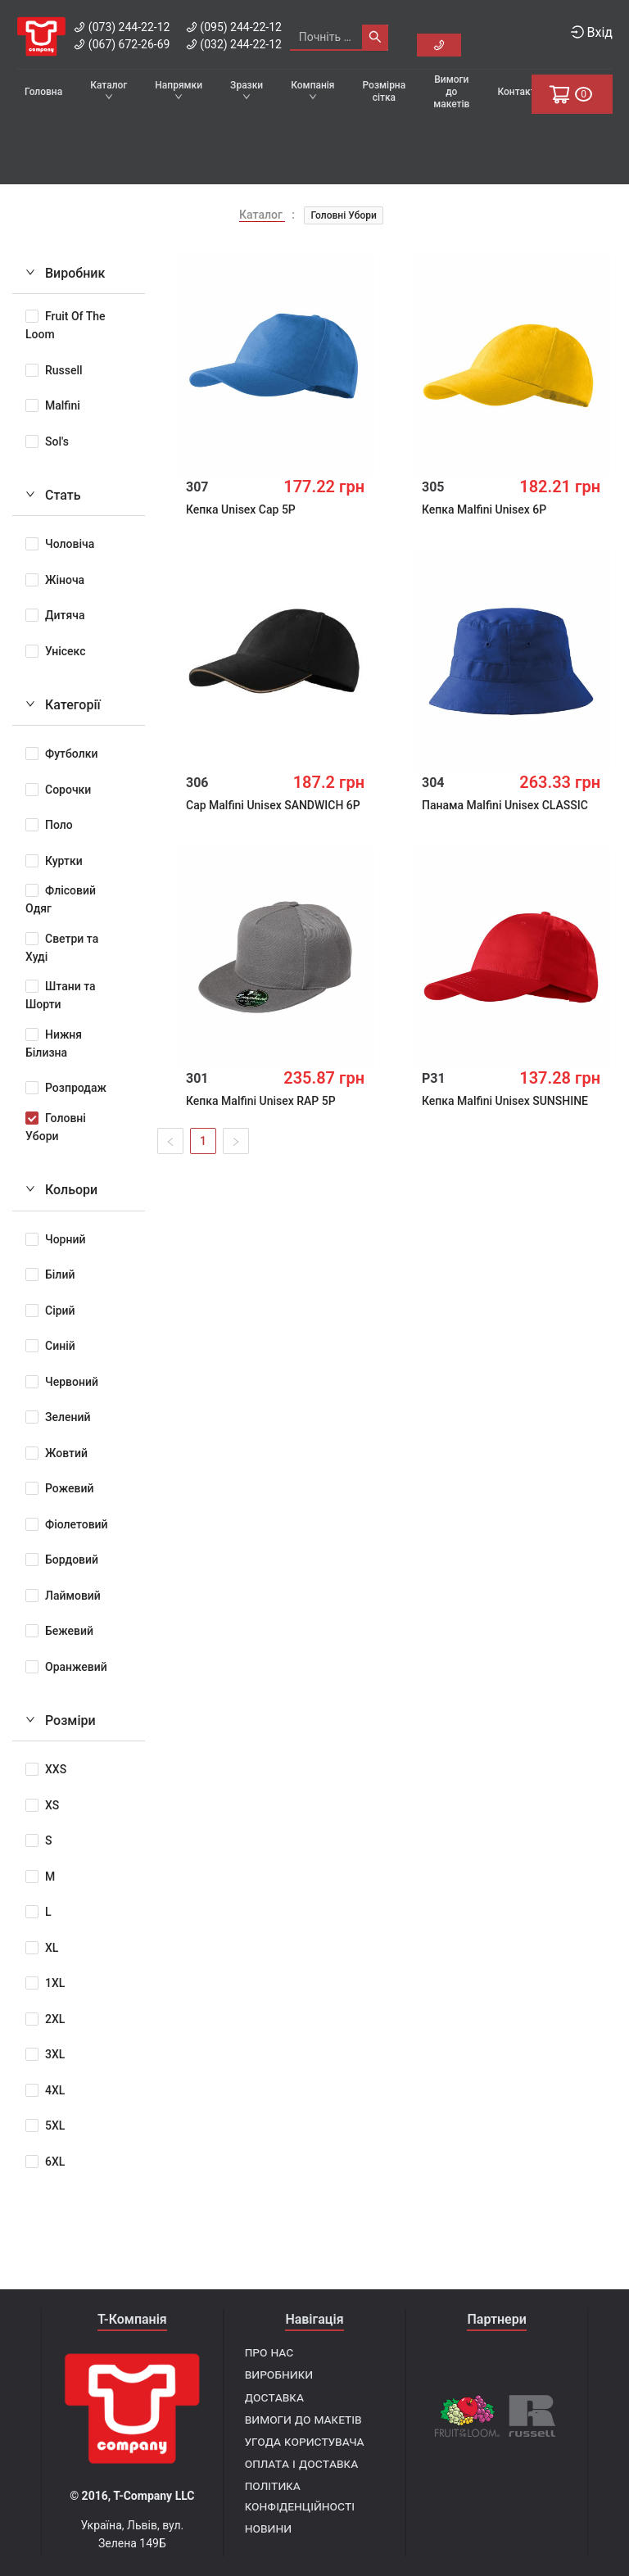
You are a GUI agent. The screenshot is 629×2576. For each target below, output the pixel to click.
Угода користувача (304, 2441)
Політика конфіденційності (300, 2496)
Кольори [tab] (61, 1185)
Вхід (592, 32)
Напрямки (178, 90)
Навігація (314, 2319)
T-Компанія (132, 2319)
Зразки (246, 90)
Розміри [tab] (60, 1716)
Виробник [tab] (65, 269)
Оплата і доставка (302, 2463)
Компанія (312, 90)
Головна (43, 91)
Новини (268, 2528)
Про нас (269, 2352)
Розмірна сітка (384, 91)
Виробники (279, 2374)
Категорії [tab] (63, 701)
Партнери (496, 2319)
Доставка (274, 2397)
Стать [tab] (53, 491)
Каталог (108, 90)
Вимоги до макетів (451, 92)
